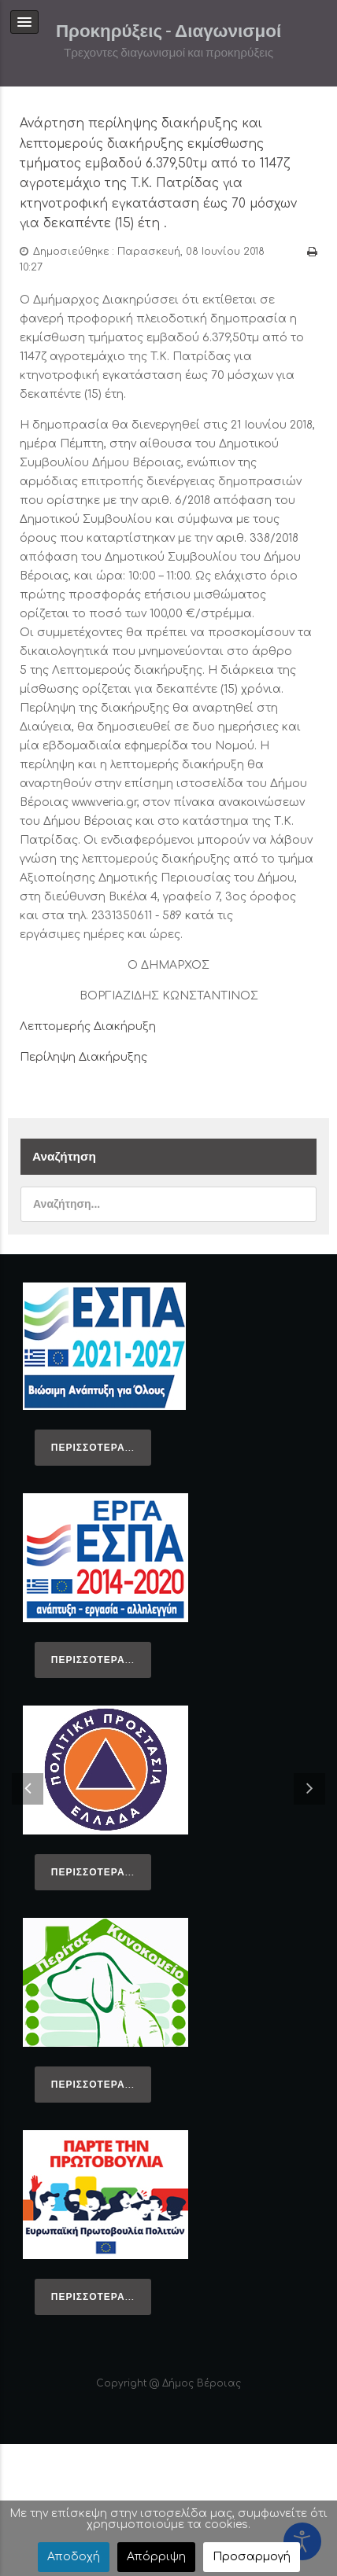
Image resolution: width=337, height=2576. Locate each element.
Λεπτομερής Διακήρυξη (88, 1026)
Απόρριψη (156, 2557)
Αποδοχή (73, 2557)
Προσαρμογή (252, 2557)
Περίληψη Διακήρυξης (83, 1057)
